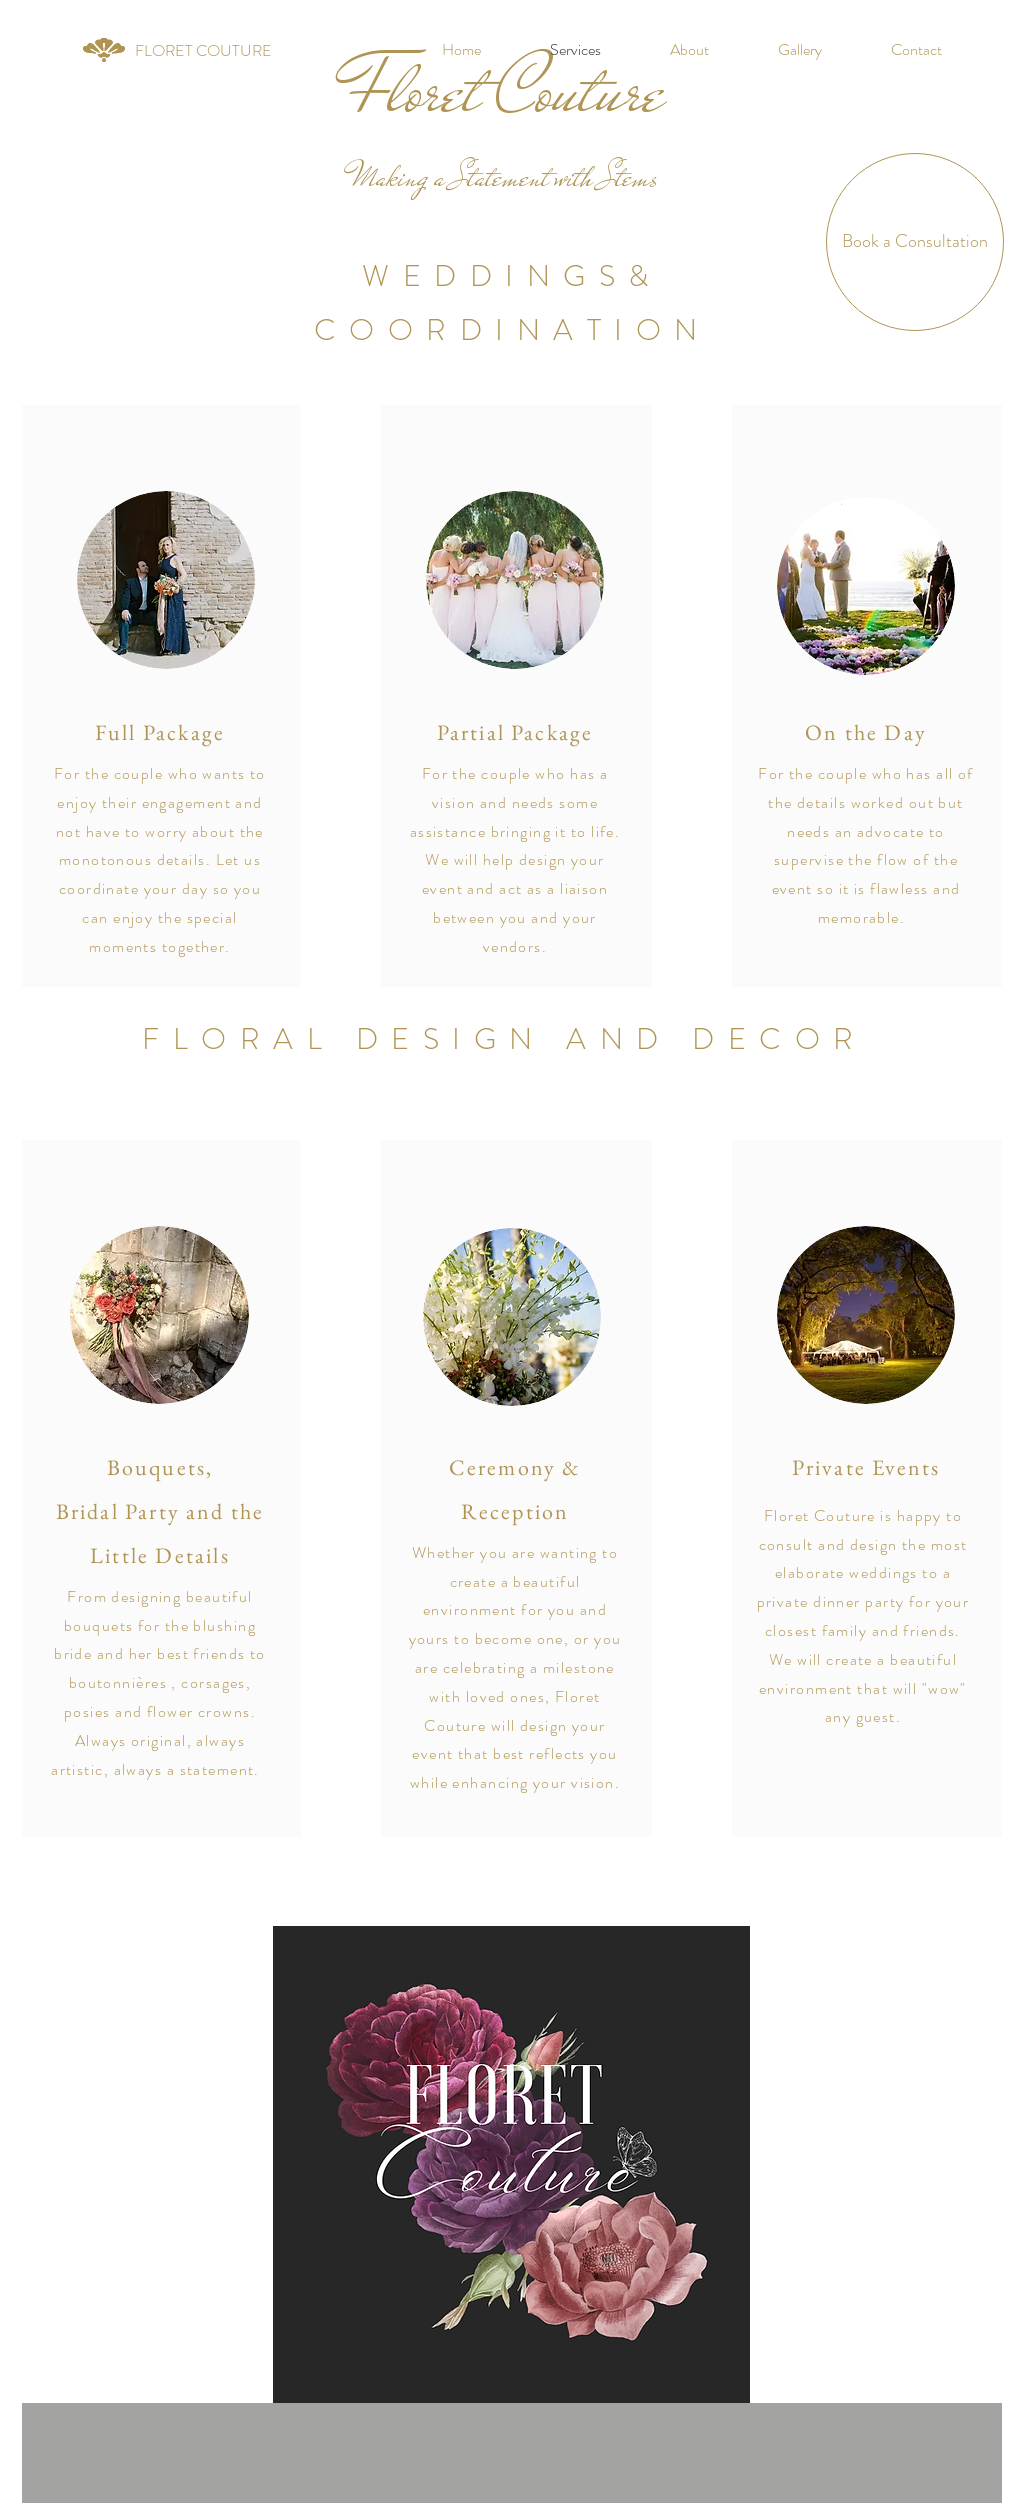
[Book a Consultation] (915, 242)
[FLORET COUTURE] (203, 51)
